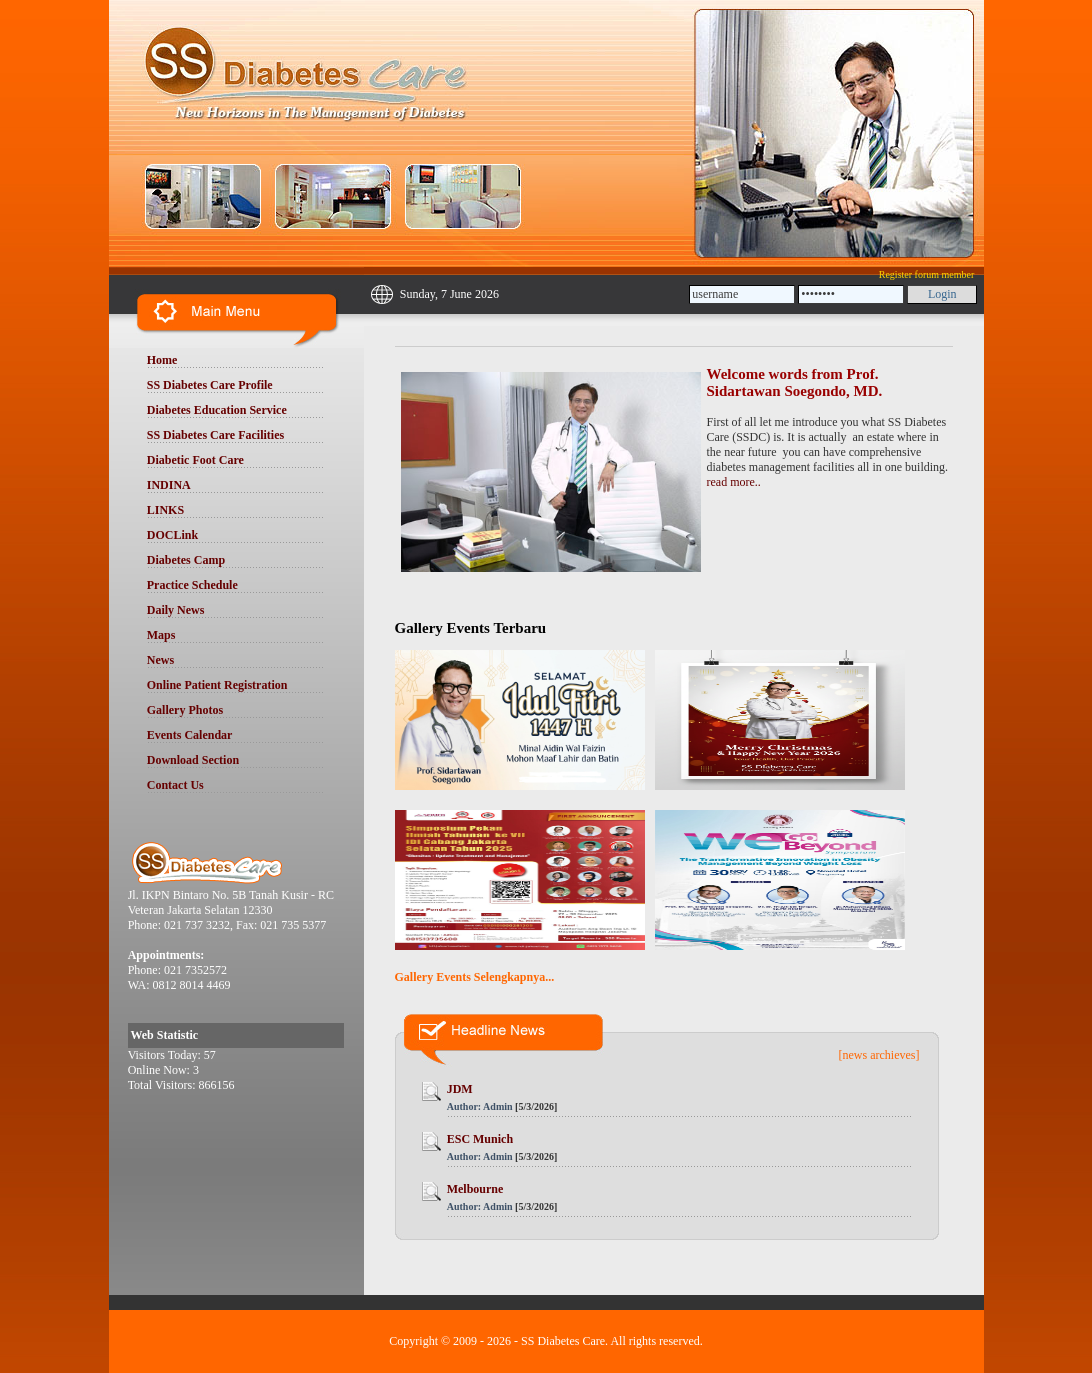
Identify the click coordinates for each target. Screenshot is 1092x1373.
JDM (460, 1089)
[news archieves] (879, 1055)
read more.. (734, 482)
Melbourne (475, 1189)
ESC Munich (480, 1139)
